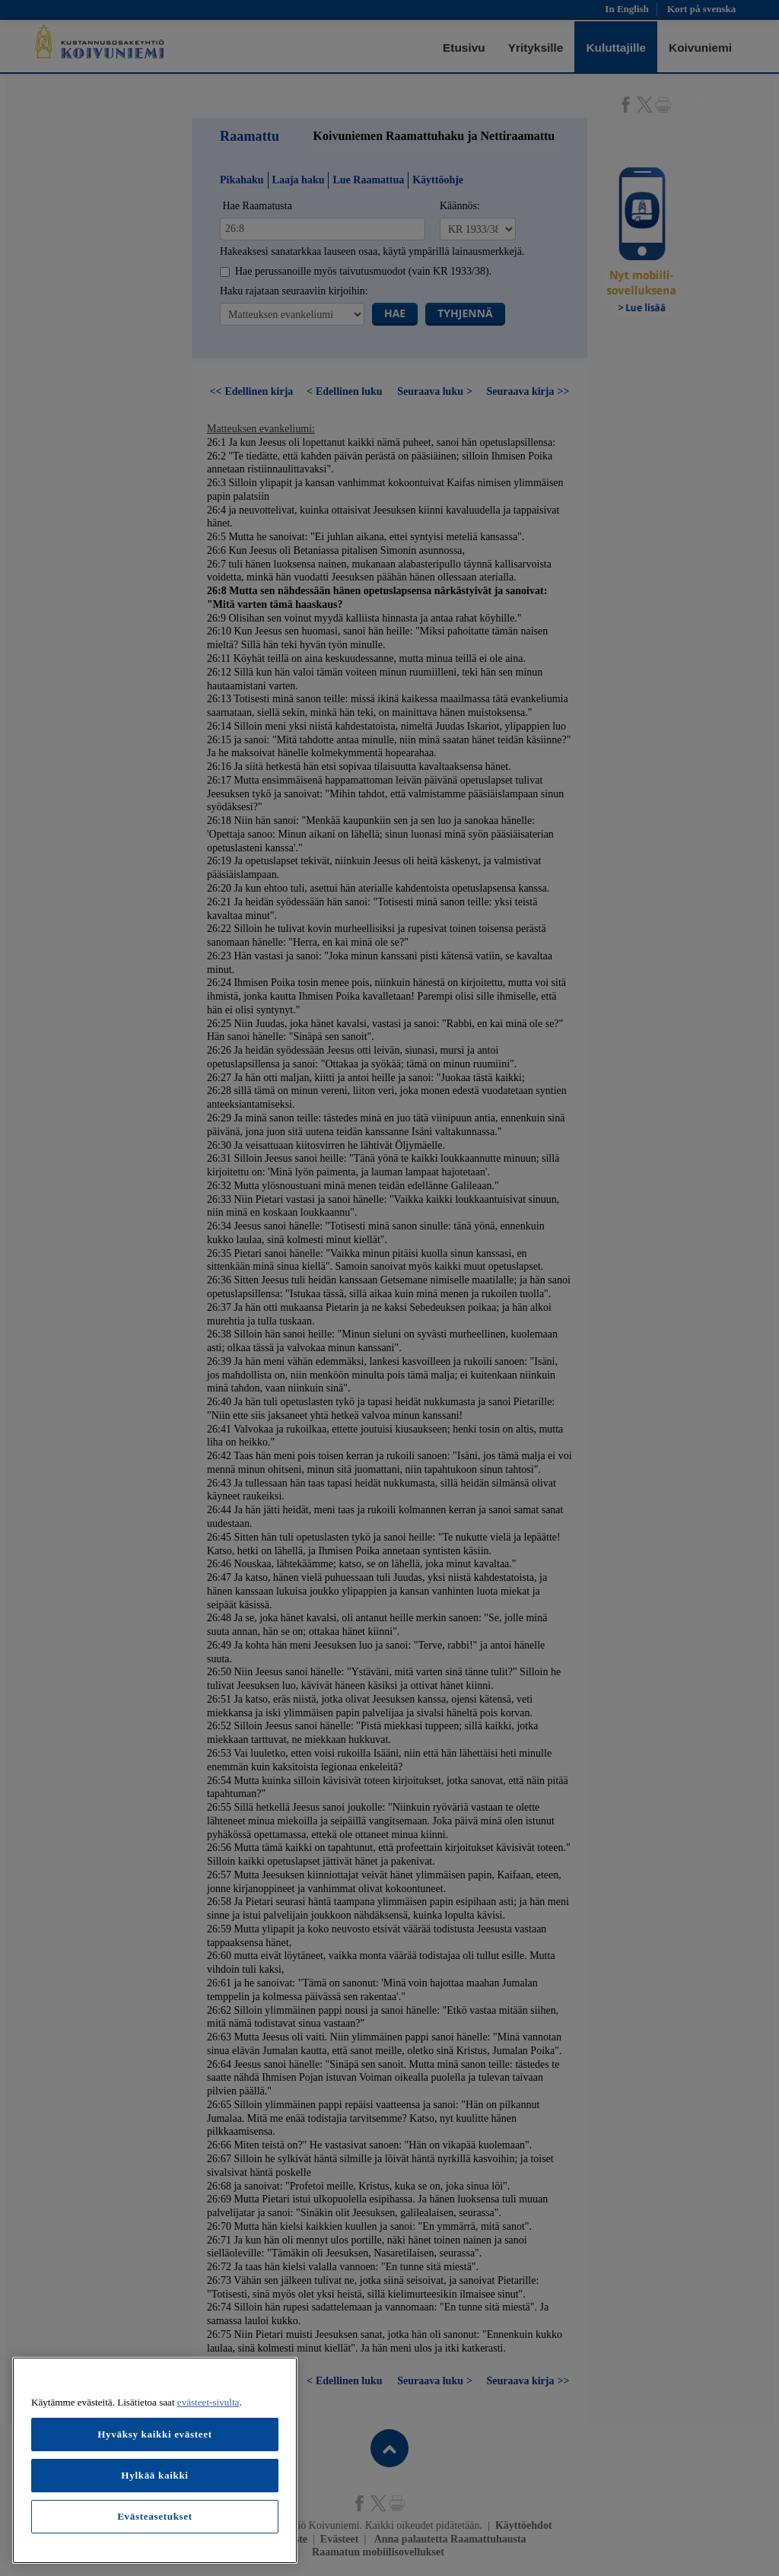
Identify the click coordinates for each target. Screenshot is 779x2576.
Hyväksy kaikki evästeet (154, 2434)
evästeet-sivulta (208, 2402)
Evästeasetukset (154, 2516)
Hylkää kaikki (154, 2475)
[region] (154, 2460)
